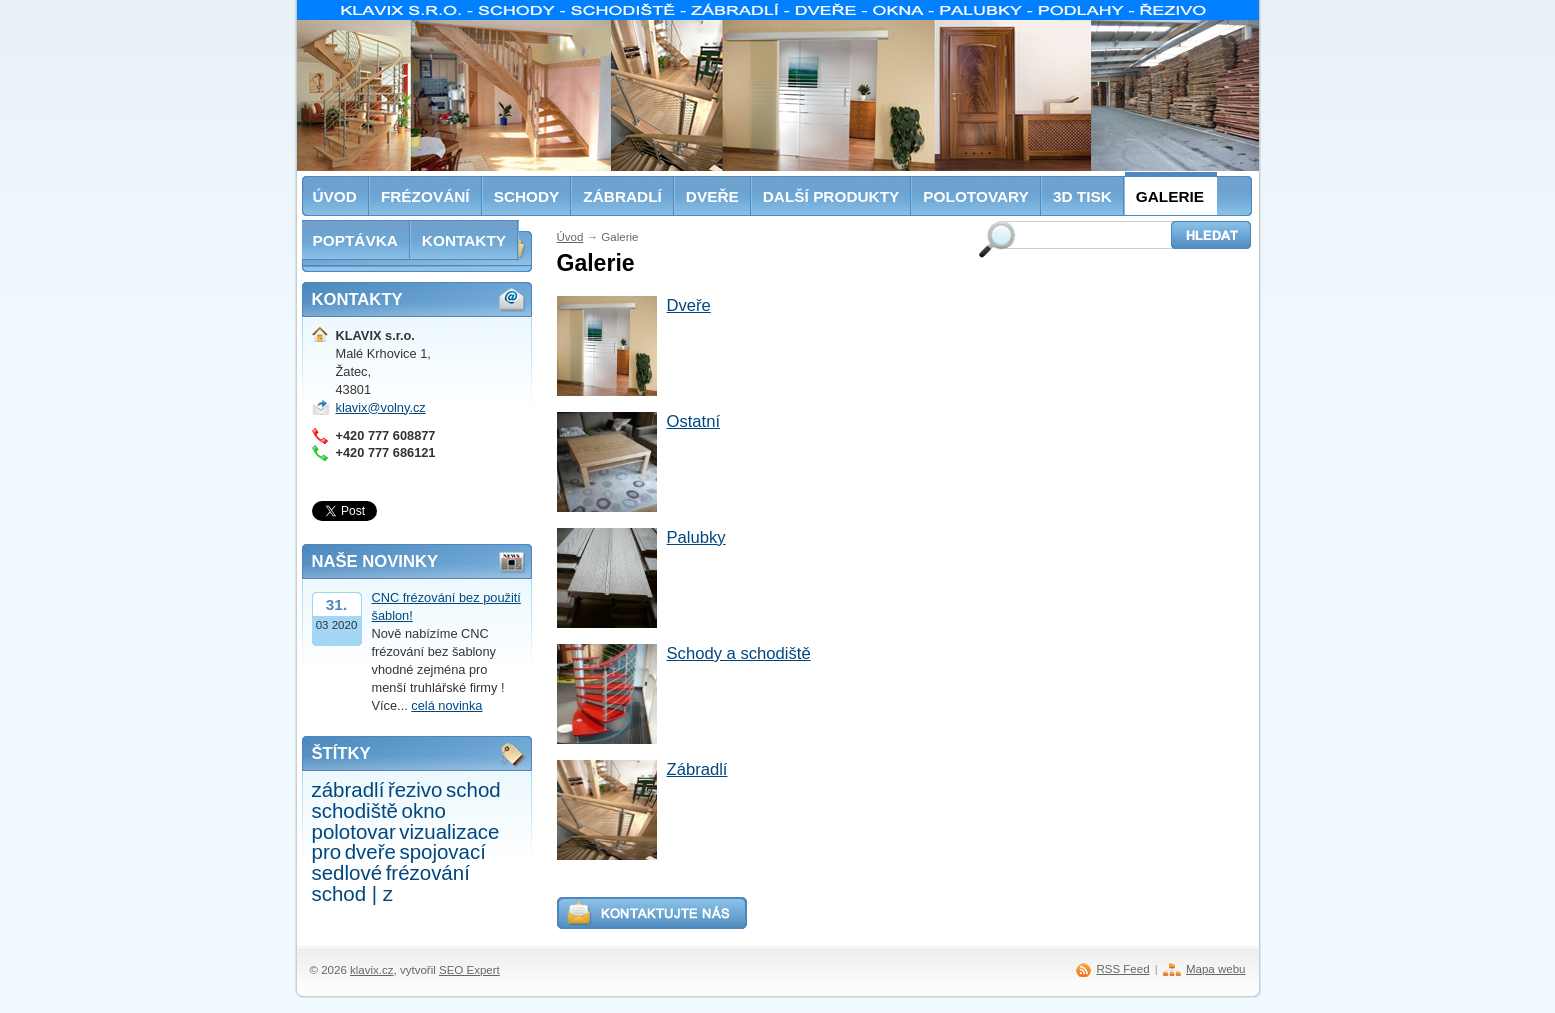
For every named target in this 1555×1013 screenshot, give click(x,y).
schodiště (355, 810)
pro (327, 851)
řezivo (415, 789)
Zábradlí (697, 769)
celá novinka (446, 705)
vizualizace (449, 831)
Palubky (696, 537)
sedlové (347, 872)
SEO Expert (469, 970)
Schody (527, 196)
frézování (428, 872)
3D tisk (1082, 196)
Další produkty (831, 196)
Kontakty (464, 240)
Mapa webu (1216, 969)
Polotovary (976, 196)
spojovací (442, 851)
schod (473, 789)
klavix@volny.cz (381, 407)
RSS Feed (1122, 969)
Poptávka (355, 240)
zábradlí (348, 789)
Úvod (570, 237)
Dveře (689, 305)
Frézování (425, 196)
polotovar (354, 831)
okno (424, 810)
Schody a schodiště (739, 653)
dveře (370, 851)
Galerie (1170, 196)
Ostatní (694, 421)
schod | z (353, 893)
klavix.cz (372, 970)
